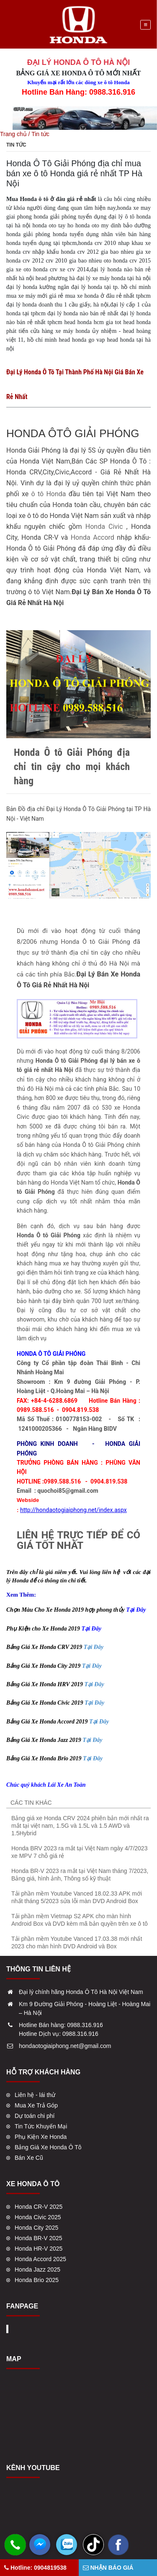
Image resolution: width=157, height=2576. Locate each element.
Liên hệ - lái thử (35, 2095)
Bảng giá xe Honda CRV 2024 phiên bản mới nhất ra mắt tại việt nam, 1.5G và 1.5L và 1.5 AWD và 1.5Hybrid (80, 1826)
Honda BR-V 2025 (38, 2238)
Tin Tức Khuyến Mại (41, 2126)
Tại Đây (93, 1647)
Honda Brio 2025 (37, 2280)
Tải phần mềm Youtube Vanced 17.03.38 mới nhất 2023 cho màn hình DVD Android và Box (76, 1942)
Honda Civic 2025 (38, 2217)
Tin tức (40, 134)
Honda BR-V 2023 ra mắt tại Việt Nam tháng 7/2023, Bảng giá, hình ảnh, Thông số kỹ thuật (79, 1875)
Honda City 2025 (36, 2227)
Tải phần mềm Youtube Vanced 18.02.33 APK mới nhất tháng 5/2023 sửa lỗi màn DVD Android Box (76, 1897)
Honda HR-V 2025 (38, 2248)
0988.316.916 (85, 2025)
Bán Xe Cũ (29, 2157)
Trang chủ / (15, 134)
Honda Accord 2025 (40, 2259)
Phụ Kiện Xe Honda (41, 2136)
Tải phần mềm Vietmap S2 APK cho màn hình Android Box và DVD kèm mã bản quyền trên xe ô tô (79, 1920)
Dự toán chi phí (34, 2115)
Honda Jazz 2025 (37, 2269)
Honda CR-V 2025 (38, 2206)
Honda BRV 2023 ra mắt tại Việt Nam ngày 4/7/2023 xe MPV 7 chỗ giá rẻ (79, 1852)
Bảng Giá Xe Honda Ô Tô (48, 2147)
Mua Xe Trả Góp (36, 2105)
